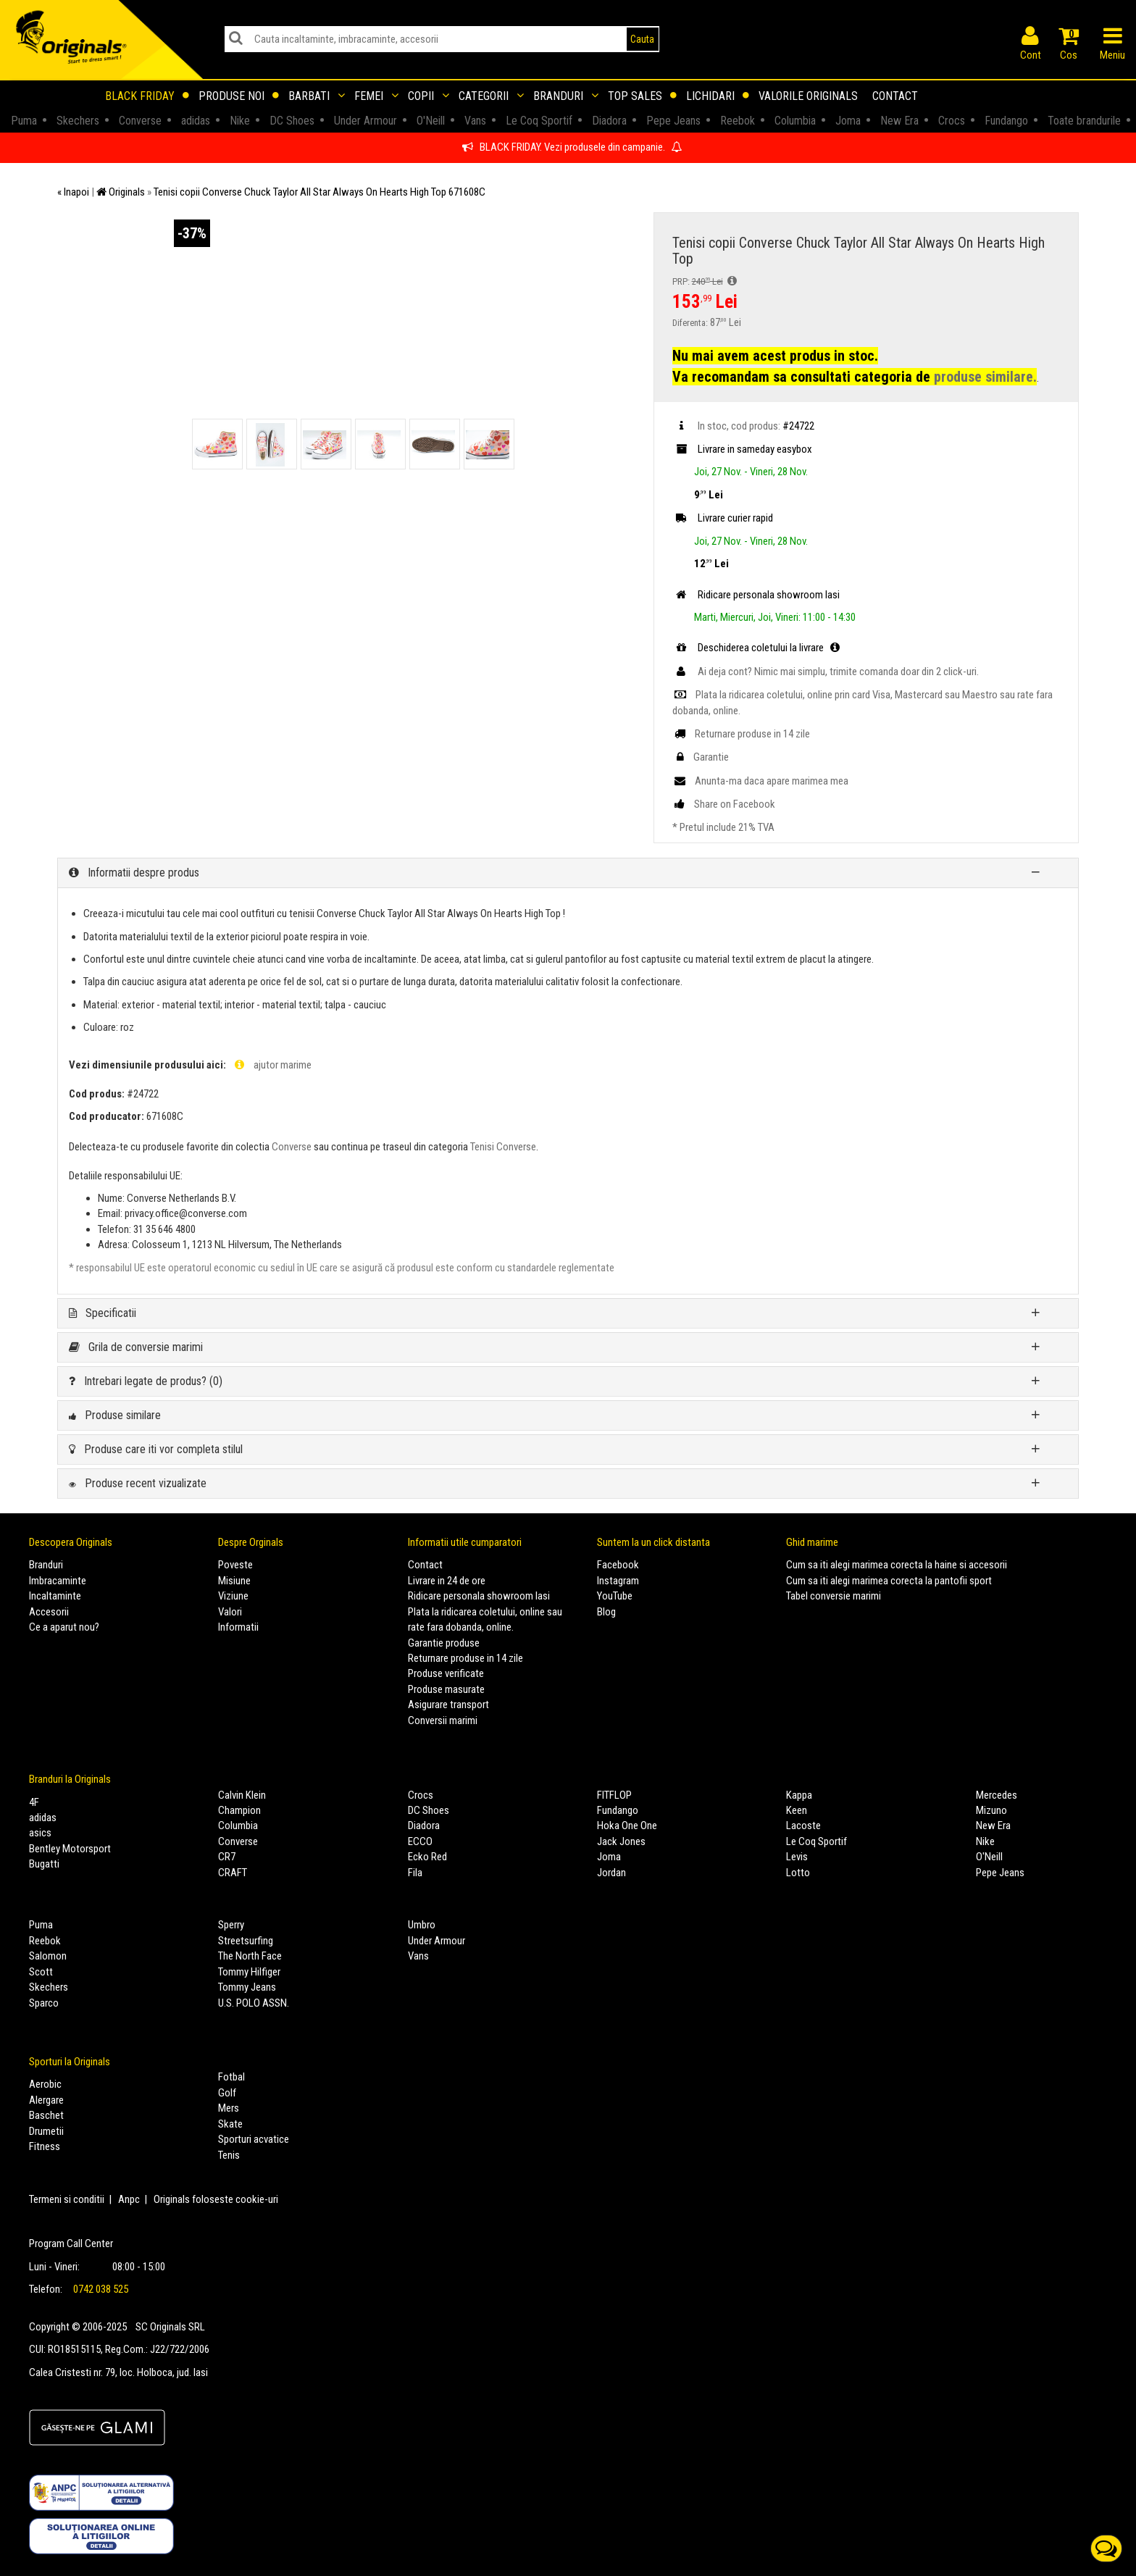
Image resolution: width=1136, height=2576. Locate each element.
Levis (797, 1856)
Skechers (48, 1987)
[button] (568, 872)
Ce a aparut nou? (64, 1627)
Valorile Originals (808, 96)
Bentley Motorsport (70, 1848)
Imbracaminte (57, 1580)
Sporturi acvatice (253, 2139)
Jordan (611, 1872)
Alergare (46, 2100)
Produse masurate (446, 1689)
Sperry (231, 1924)
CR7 (226, 1856)
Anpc (129, 2199)
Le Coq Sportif (816, 1841)
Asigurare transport (448, 1704)
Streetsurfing (245, 1940)
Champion (239, 1810)
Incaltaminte (55, 1595)
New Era (993, 1825)
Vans (418, 1955)
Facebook (618, 1564)
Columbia (238, 1825)
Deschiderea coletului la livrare (758, 647)
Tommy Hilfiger (249, 1971)
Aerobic (45, 2084)
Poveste (235, 1564)
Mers (228, 2108)
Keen (796, 1810)
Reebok (45, 1940)
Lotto (798, 1872)
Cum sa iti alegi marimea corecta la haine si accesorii (896, 1564)
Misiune (234, 1580)
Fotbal (231, 2076)
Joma (609, 1856)
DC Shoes (428, 1810)
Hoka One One (627, 1825)
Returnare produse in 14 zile (465, 1658)
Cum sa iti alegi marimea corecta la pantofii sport (889, 1580)
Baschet (46, 2115)
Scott (41, 1971)
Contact (895, 96)
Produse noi (239, 96)
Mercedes (996, 1795)
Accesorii (49, 1611)
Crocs (420, 1795)
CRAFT (232, 1872)
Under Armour (436, 1940)
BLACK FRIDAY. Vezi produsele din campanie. (572, 147)
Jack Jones (621, 1841)
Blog (606, 1611)
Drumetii (46, 2131)
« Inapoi (73, 191)
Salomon (48, 1955)
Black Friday (147, 96)
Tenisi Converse (503, 1146)
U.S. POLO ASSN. (253, 2003)
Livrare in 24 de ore (446, 1580)
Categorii (491, 96)
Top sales (642, 96)
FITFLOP (614, 1795)
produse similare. (985, 376)
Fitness (44, 2146)
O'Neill (989, 1856)
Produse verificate (446, 1673)
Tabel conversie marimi (833, 1595)
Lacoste (803, 1825)
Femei (376, 96)
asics (40, 1832)
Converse (292, 1146)
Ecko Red (427, 1856)
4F (34, 1802)
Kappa (799, 1795)
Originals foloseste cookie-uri (216, 2199)
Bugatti (44, 1863)
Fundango (617, 1810)
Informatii (238, 1627)
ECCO (420, 1841)
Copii (428, 96)
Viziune (233, 1595)
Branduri (565, 96)
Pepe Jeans (1000, 1872)
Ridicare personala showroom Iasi (479, 1595)
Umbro (421, 1924)
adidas (43, 1817)
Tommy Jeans (247, 1987)
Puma (41, 1924)
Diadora (424, 1825)
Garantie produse (444, 1642)
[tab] (568, 872)
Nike (985, 1841)
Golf (227, 2092)
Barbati (316, 96)
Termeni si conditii (66, 2199)
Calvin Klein (242, 1795)
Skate (230, 2123)
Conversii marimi (442, 1720)
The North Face (250, 1955)
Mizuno (991, 1810)
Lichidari (717, 96)
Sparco (44, 2003)
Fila (415, 1872)
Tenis (229, 2155)
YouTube (614, 1595)
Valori (230, 1611)
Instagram (618, 1580)
